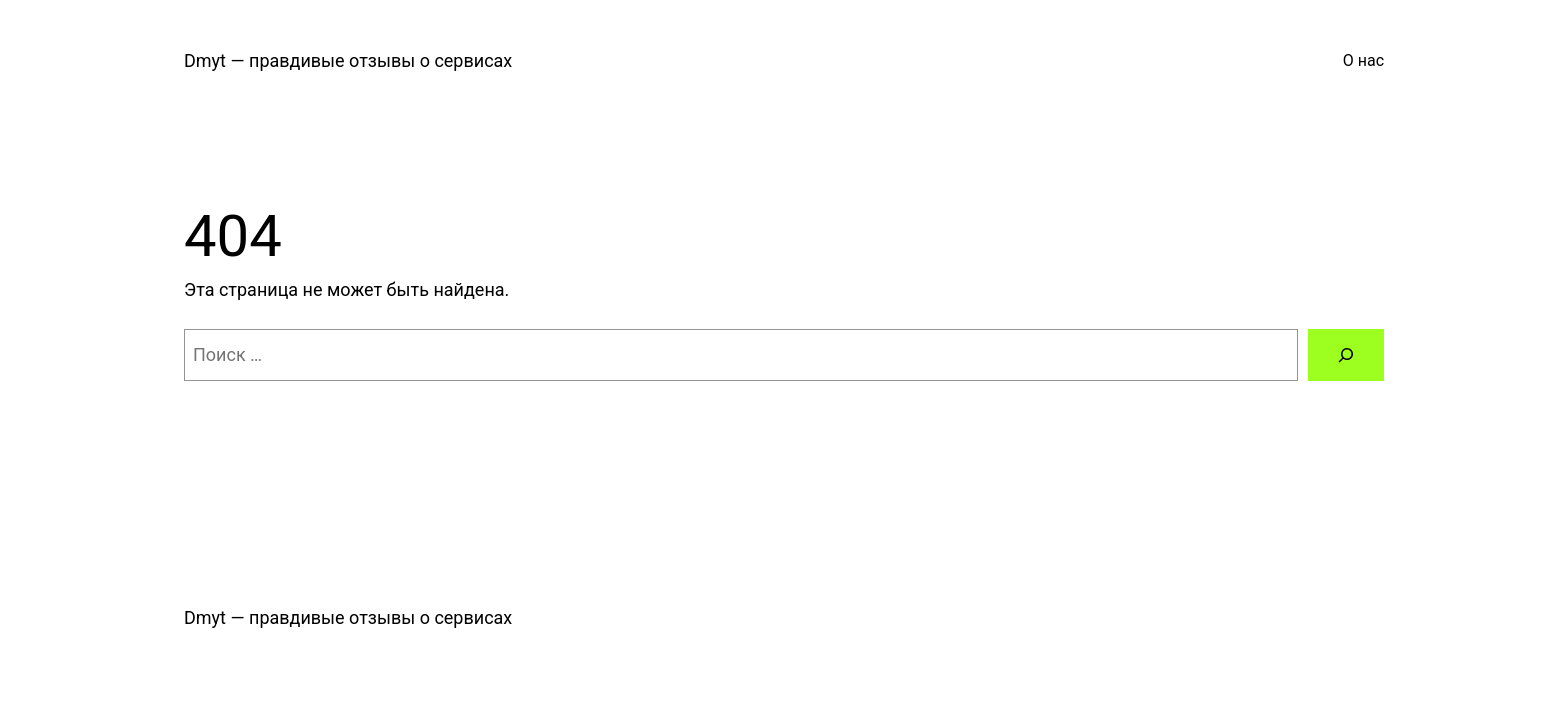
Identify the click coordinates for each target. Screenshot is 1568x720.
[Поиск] (1346, 355)
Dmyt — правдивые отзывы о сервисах (348, 60)
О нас (1363, 60)
